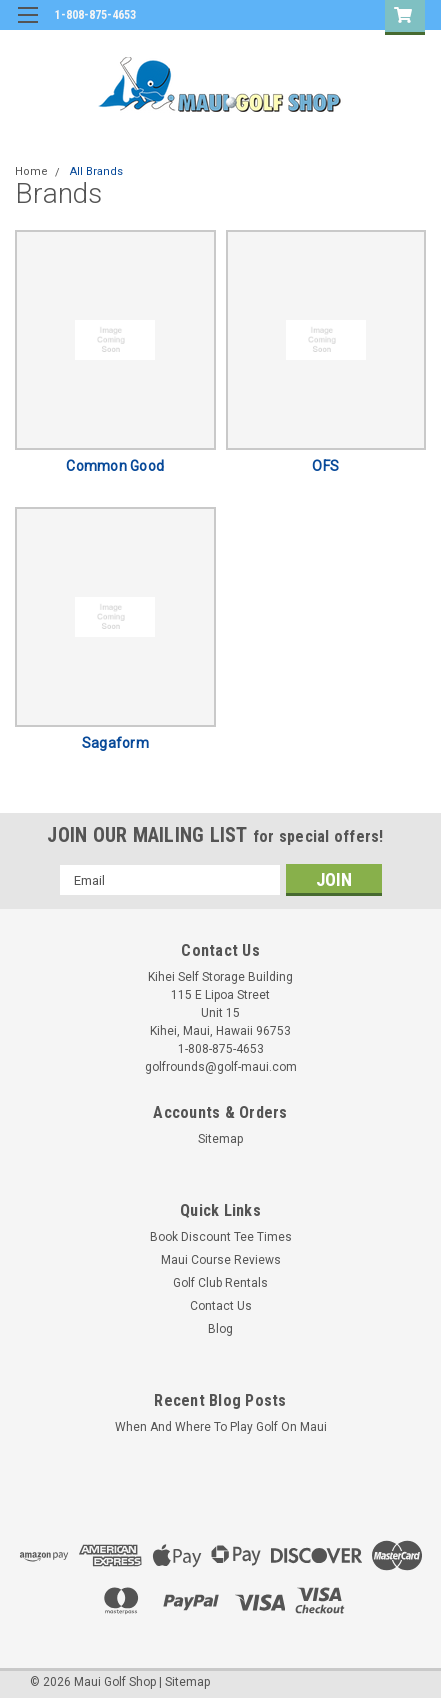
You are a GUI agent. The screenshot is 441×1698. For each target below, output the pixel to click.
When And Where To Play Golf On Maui (221, 1427)
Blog (220, 1329)
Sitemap (220, 1139)
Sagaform (115, 743)
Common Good (115, 466)
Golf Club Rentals (220, 1283)
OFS (325, 466)
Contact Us (221, 1306)
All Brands (96, 171)
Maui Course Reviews (221, 1260)
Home (31, 171)
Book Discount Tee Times (221, 1237)
